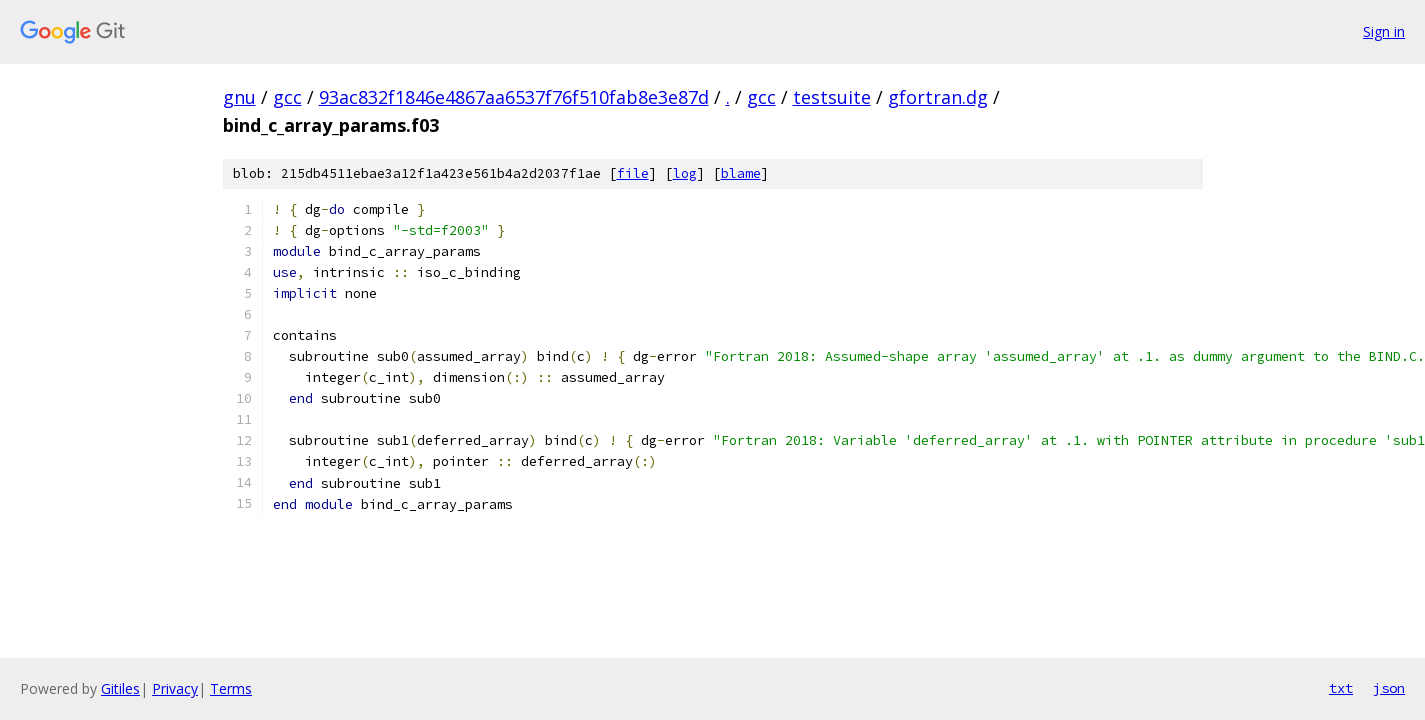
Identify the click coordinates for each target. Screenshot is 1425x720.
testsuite (832, 97)
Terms (231, 688)
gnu (239, 97)
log (685, 173)
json (1389, 688)
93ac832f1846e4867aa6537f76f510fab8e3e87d (514, 97)
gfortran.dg (938, 97)
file (633, 173)
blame (741, 173)
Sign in (1384, 31)
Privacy (175, 688)
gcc (287, 97)
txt (1341, 688)
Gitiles (120, 688)
